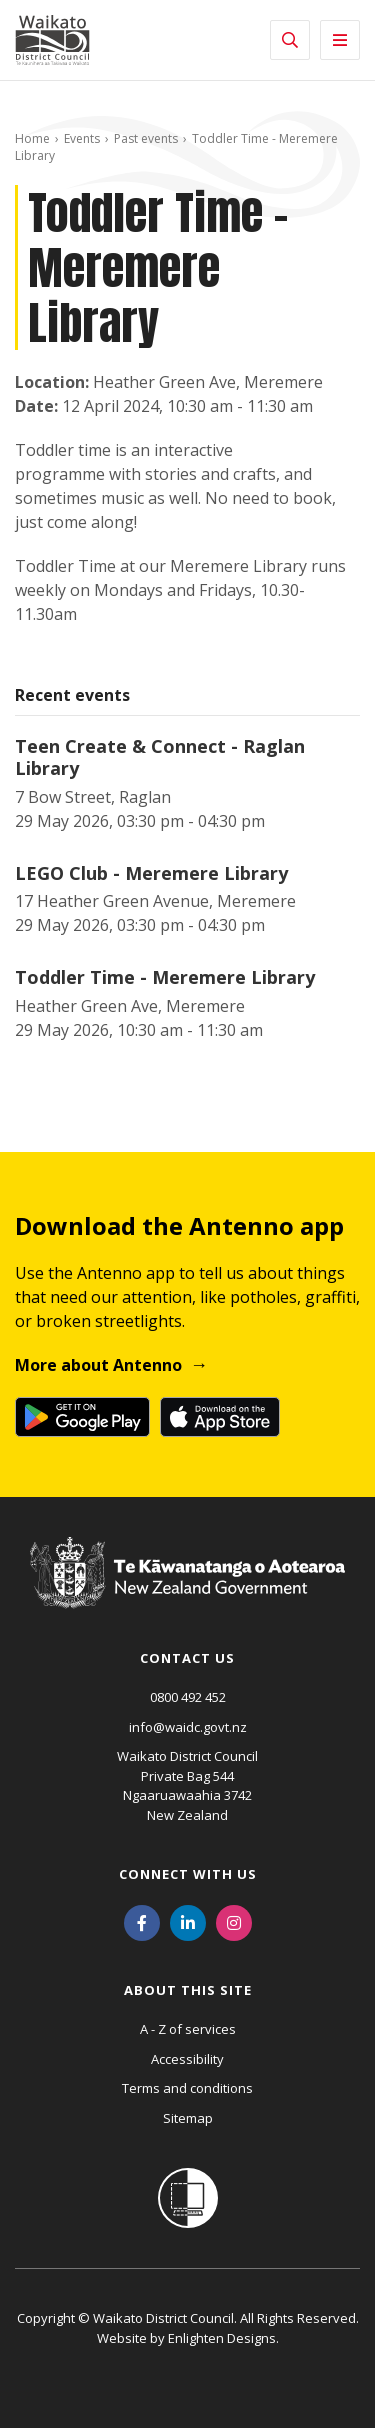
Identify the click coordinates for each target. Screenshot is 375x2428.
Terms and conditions (187, 2088)
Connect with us (188, 1874)
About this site (188, 1990)
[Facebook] (142, 1921)
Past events (146, 138)
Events (82, 138)
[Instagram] (234, 1921)
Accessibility (187, 2059)
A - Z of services (188, 2029)
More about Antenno (98, 1365)
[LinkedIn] (188, 1921)
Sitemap (188, 2118)
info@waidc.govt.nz (188, 1727)
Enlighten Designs (222, 2338)
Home (32, 138)
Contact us (187, 1658)
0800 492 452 (188, 1697)
